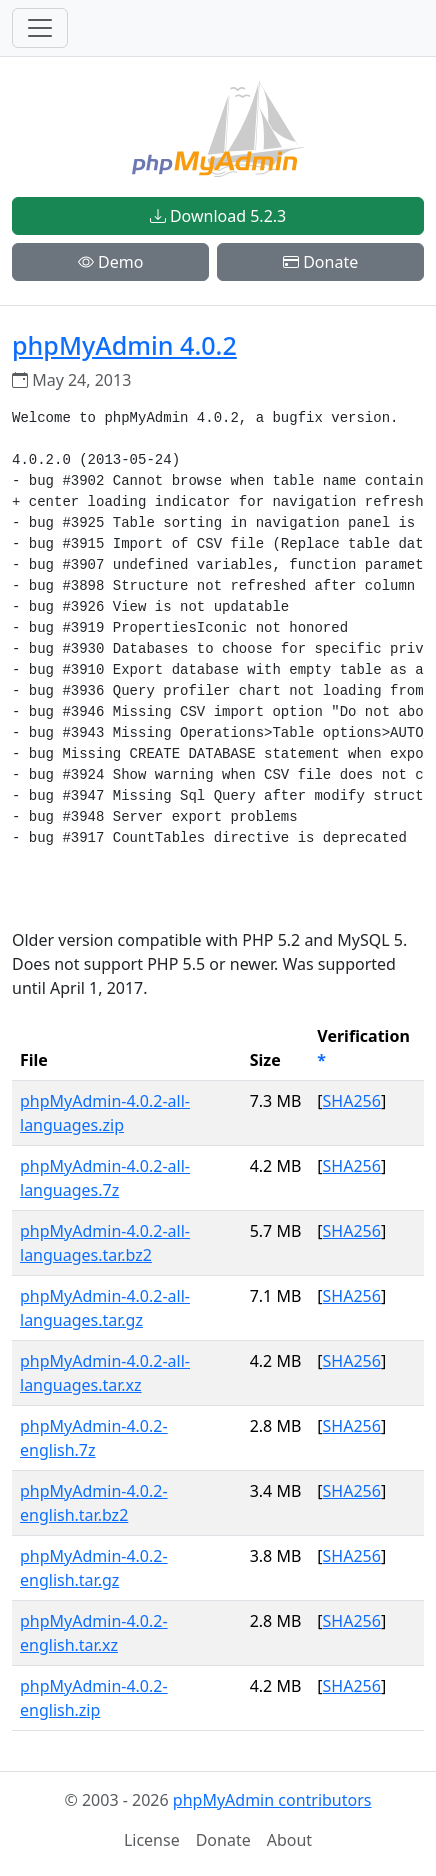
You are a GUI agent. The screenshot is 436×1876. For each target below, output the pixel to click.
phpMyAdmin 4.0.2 (124, 345)
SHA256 (352, 1101)
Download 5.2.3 (218, 216)
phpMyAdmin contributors (272, 1800)
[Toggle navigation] (40, 28)
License (152, 1840)
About (289, 1840)
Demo (111, 262)
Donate (320, 262)
